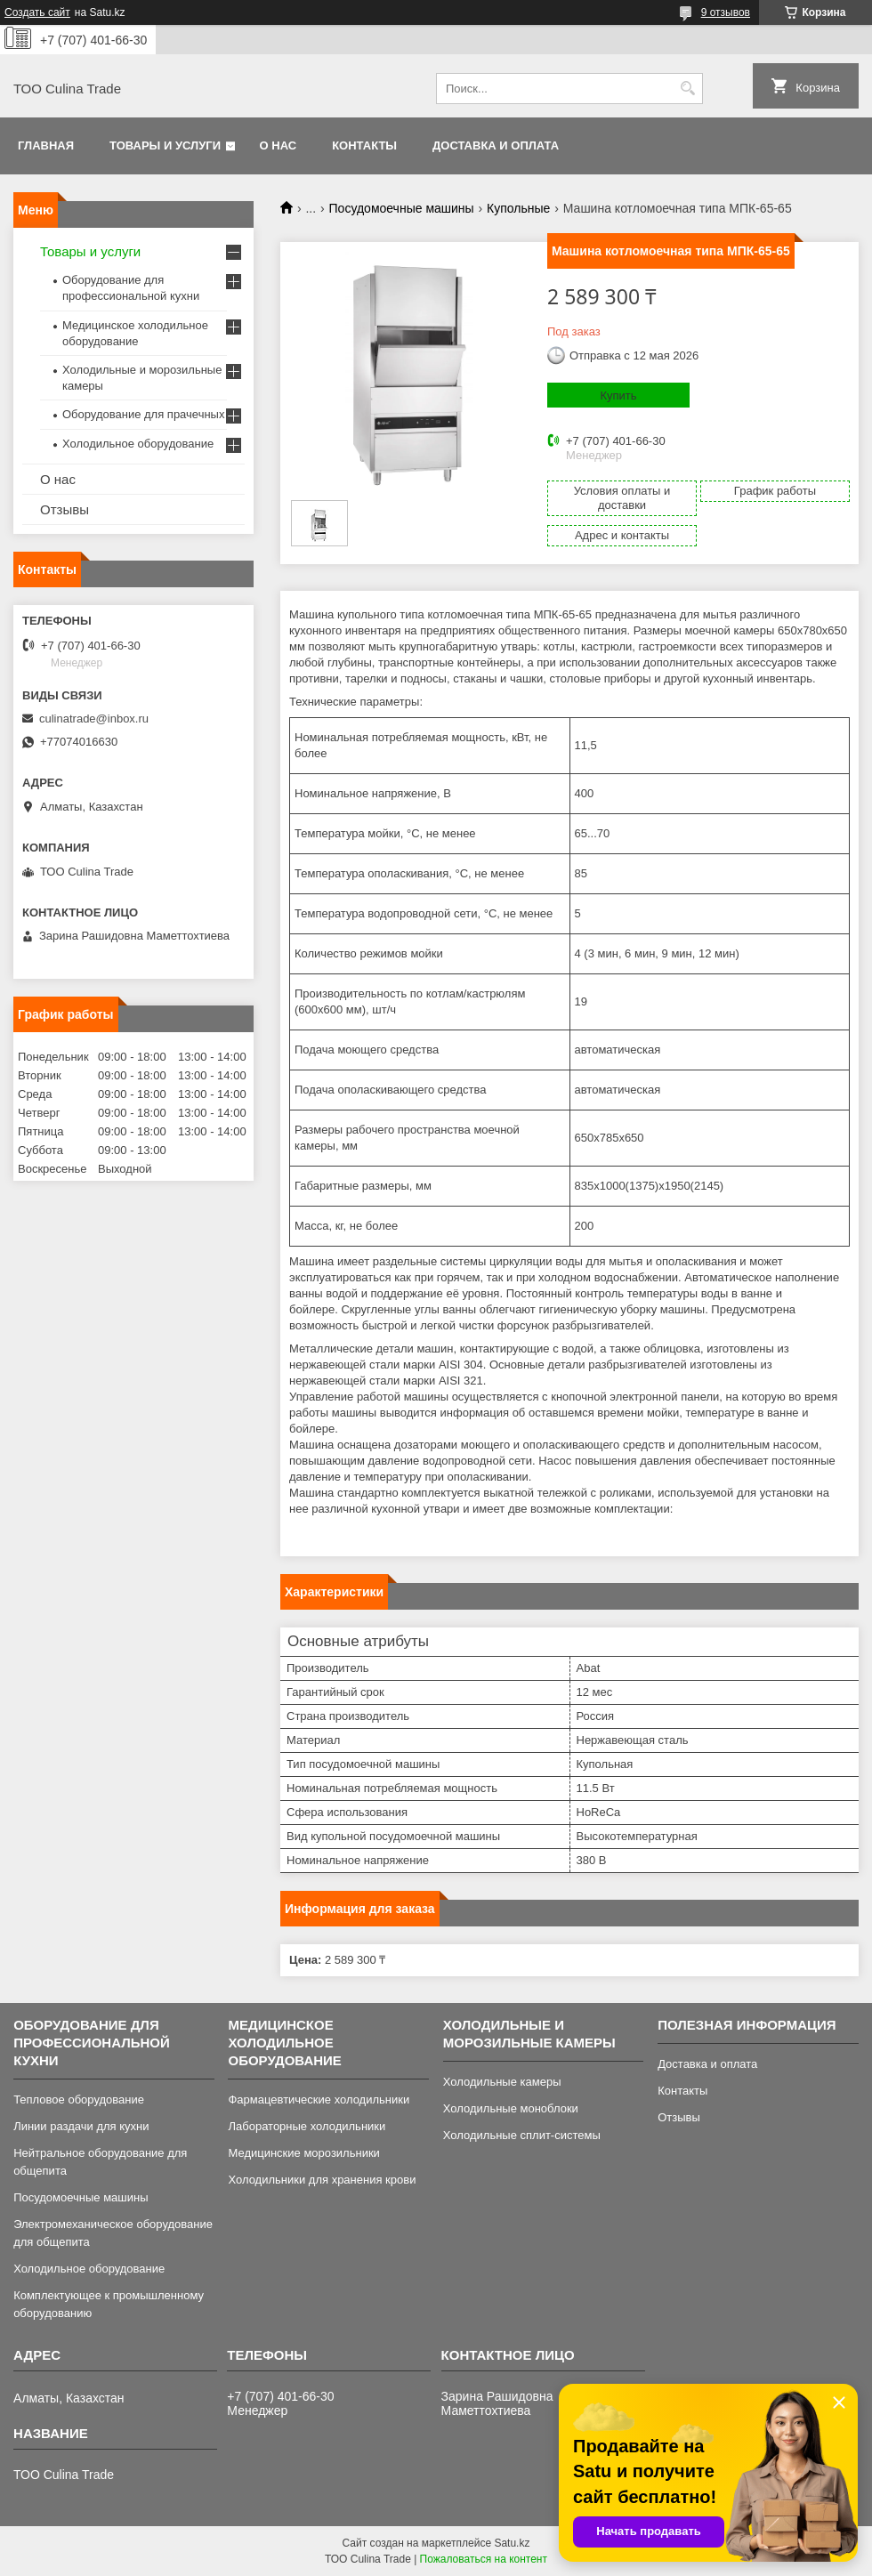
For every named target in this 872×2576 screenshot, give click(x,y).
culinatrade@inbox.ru (94, 718)
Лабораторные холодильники (306, 2126)
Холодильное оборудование (138, 443)
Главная (46, 145)
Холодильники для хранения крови (322, 2179)
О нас (278, 145)
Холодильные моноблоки (510, 2108)
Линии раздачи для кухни (81, 2126)
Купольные (518, 208)
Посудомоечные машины (401, 208)
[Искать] (687, 88)
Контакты (364, 145)
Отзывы (64, 509)
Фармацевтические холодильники (318, 2099)
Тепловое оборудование (78, 2099)
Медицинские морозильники (303, 2153)
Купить (618, 395)
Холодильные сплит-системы (522, 2135)
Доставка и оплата (495, 145)
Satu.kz (511, 2543)
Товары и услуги (165, 145)
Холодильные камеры (502, 2081)
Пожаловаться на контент (483, 2559)
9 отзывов (725, 12)
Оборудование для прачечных (143, 414)
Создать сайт (37, 12)
